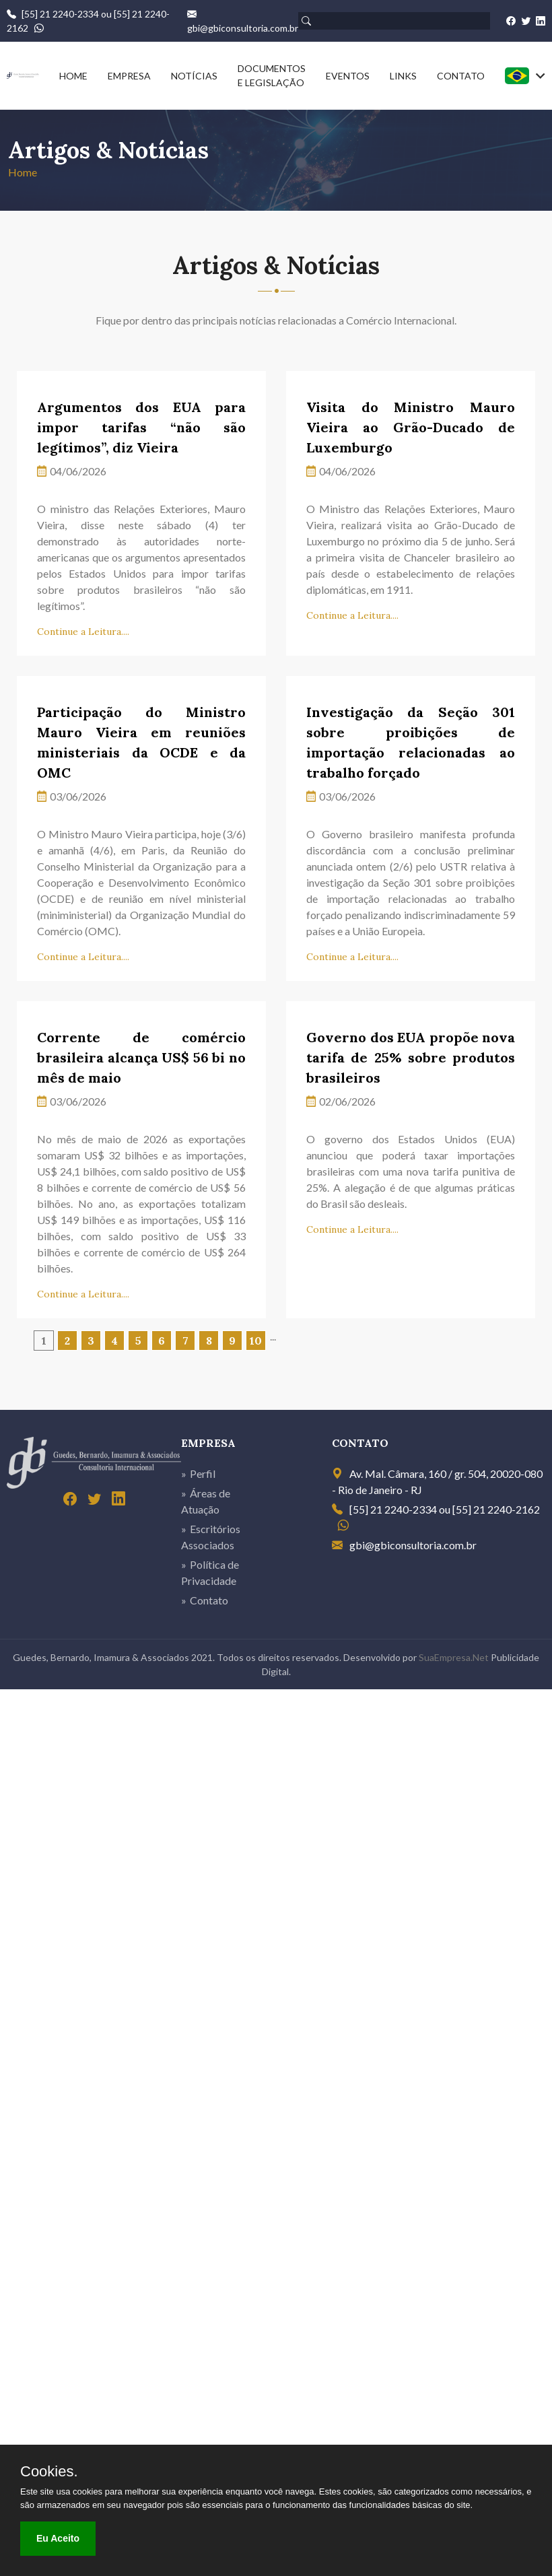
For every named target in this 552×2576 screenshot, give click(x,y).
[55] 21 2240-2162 (496, 1509)
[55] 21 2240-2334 (60, 14)
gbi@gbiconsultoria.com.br (242, 28)
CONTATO (461, 75)
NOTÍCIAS (194, 75)
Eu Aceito (57, 2538)
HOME (73, 75)
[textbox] (525, 75)
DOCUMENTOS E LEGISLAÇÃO (272, 75)
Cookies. (49, 2471)
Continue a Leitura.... (83, 631)
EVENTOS (348, 75)
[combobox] (525, 75)
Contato (209, 1600)
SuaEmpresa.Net (454, 1657)
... (273, 1336)
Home (22, 172)
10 (256, 1340)
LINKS (403, 75)
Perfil (202, 1473)
